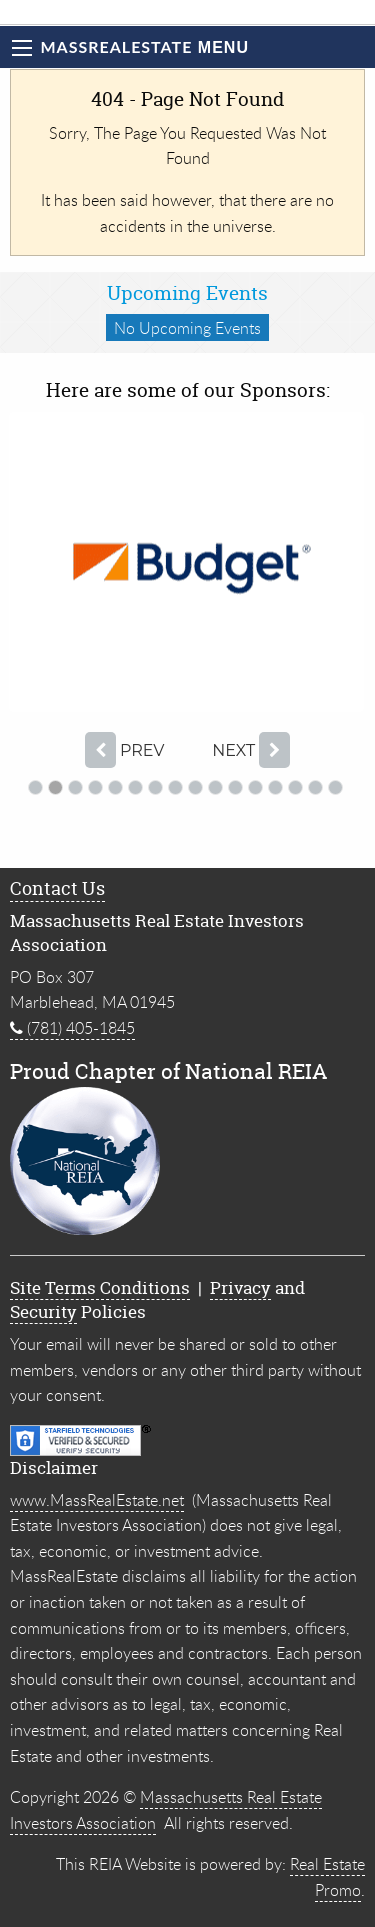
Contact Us (57, 888)
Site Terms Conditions (100, 1287)
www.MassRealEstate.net (97, 1500)
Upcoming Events (187, 293)
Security (43, 1311)
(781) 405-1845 (72, 1028)
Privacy (240, 1287)
